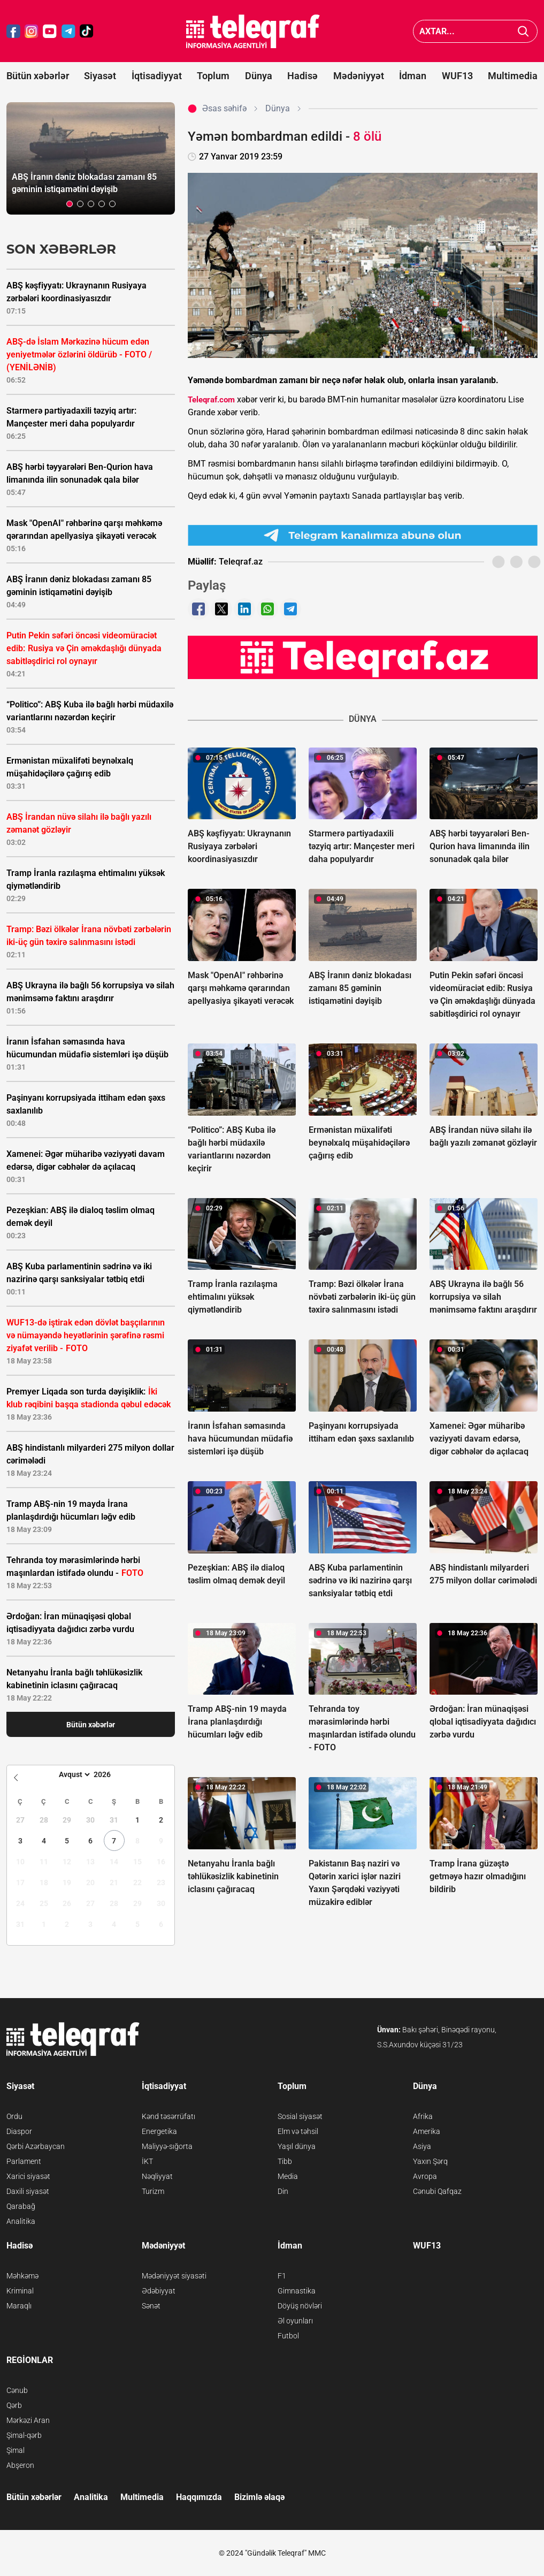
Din (283, 2191)
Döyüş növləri (300, 2305)
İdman (412, 75)
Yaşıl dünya (297, 2146)
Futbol (288, 2335)
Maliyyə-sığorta (167, 2146)
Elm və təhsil (298, 2131)
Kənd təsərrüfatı (168, 2116)
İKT (147, 2161)
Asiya (422, 2146)
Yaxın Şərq (430, 2161)
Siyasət (100, 75)
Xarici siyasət (28, 2176)
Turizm (153, 2191)
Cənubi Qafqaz (437, 2191)
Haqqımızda (199, 2497)
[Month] (73, 1774)
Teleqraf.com (211, 400)
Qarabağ (20, 2206)
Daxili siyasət (27, 2191)
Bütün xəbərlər (37, 75)
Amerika (426, 2131)
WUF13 (457, 75)
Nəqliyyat (157, 2176)
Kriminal (20, 2291)
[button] (69, 204)
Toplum (213, 75)
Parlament (23, 2161)
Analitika (20, 2221)
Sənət (151, 2305)
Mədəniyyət (358, 75)
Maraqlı (19, 2305)
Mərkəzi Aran (28, 2420)
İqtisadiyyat (157, 75)
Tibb (285, 2161)
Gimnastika (297, 2291)
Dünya (258, 75)
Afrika (423, 2116)
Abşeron (20, 2465)
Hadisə (302, 75)
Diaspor (19, 2131)
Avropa (425, 2176)
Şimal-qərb (24, 2435)
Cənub (17, 2390)
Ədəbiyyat (158, 2291)
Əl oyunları (295, 2320)
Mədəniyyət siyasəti (174, 2276)
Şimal (15, 2450)
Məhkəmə (22, 2276)
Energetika (159, 2131)
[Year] (109, 1774)
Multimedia (513, 75)
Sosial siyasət (300, 2116)
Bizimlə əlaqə (259, 2497)
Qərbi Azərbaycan (35, 2146)
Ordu (14, 2116)
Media (288, 2176)
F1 (282, 2276)
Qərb (14, 2405)
